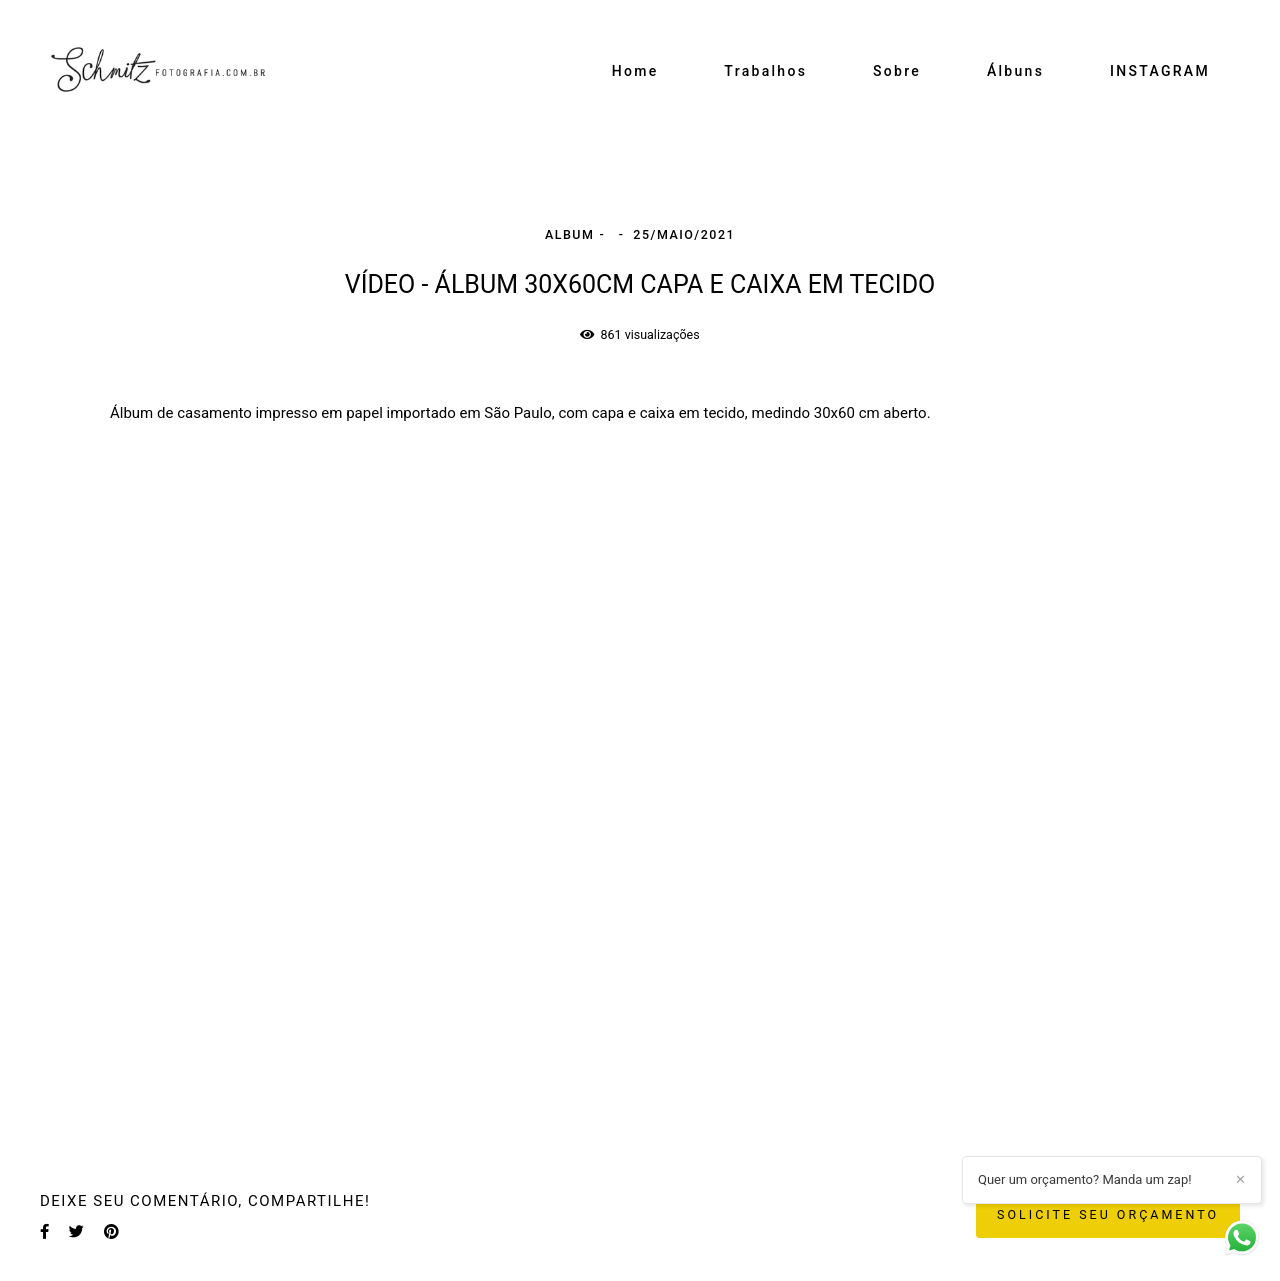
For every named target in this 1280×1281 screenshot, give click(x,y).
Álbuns (1015, 71)
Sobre (897, 71)
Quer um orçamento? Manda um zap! (1085, 1179)
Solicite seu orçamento (1108, 1214)
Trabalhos (765, 71)
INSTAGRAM (1160, 71)
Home (635, 71)
